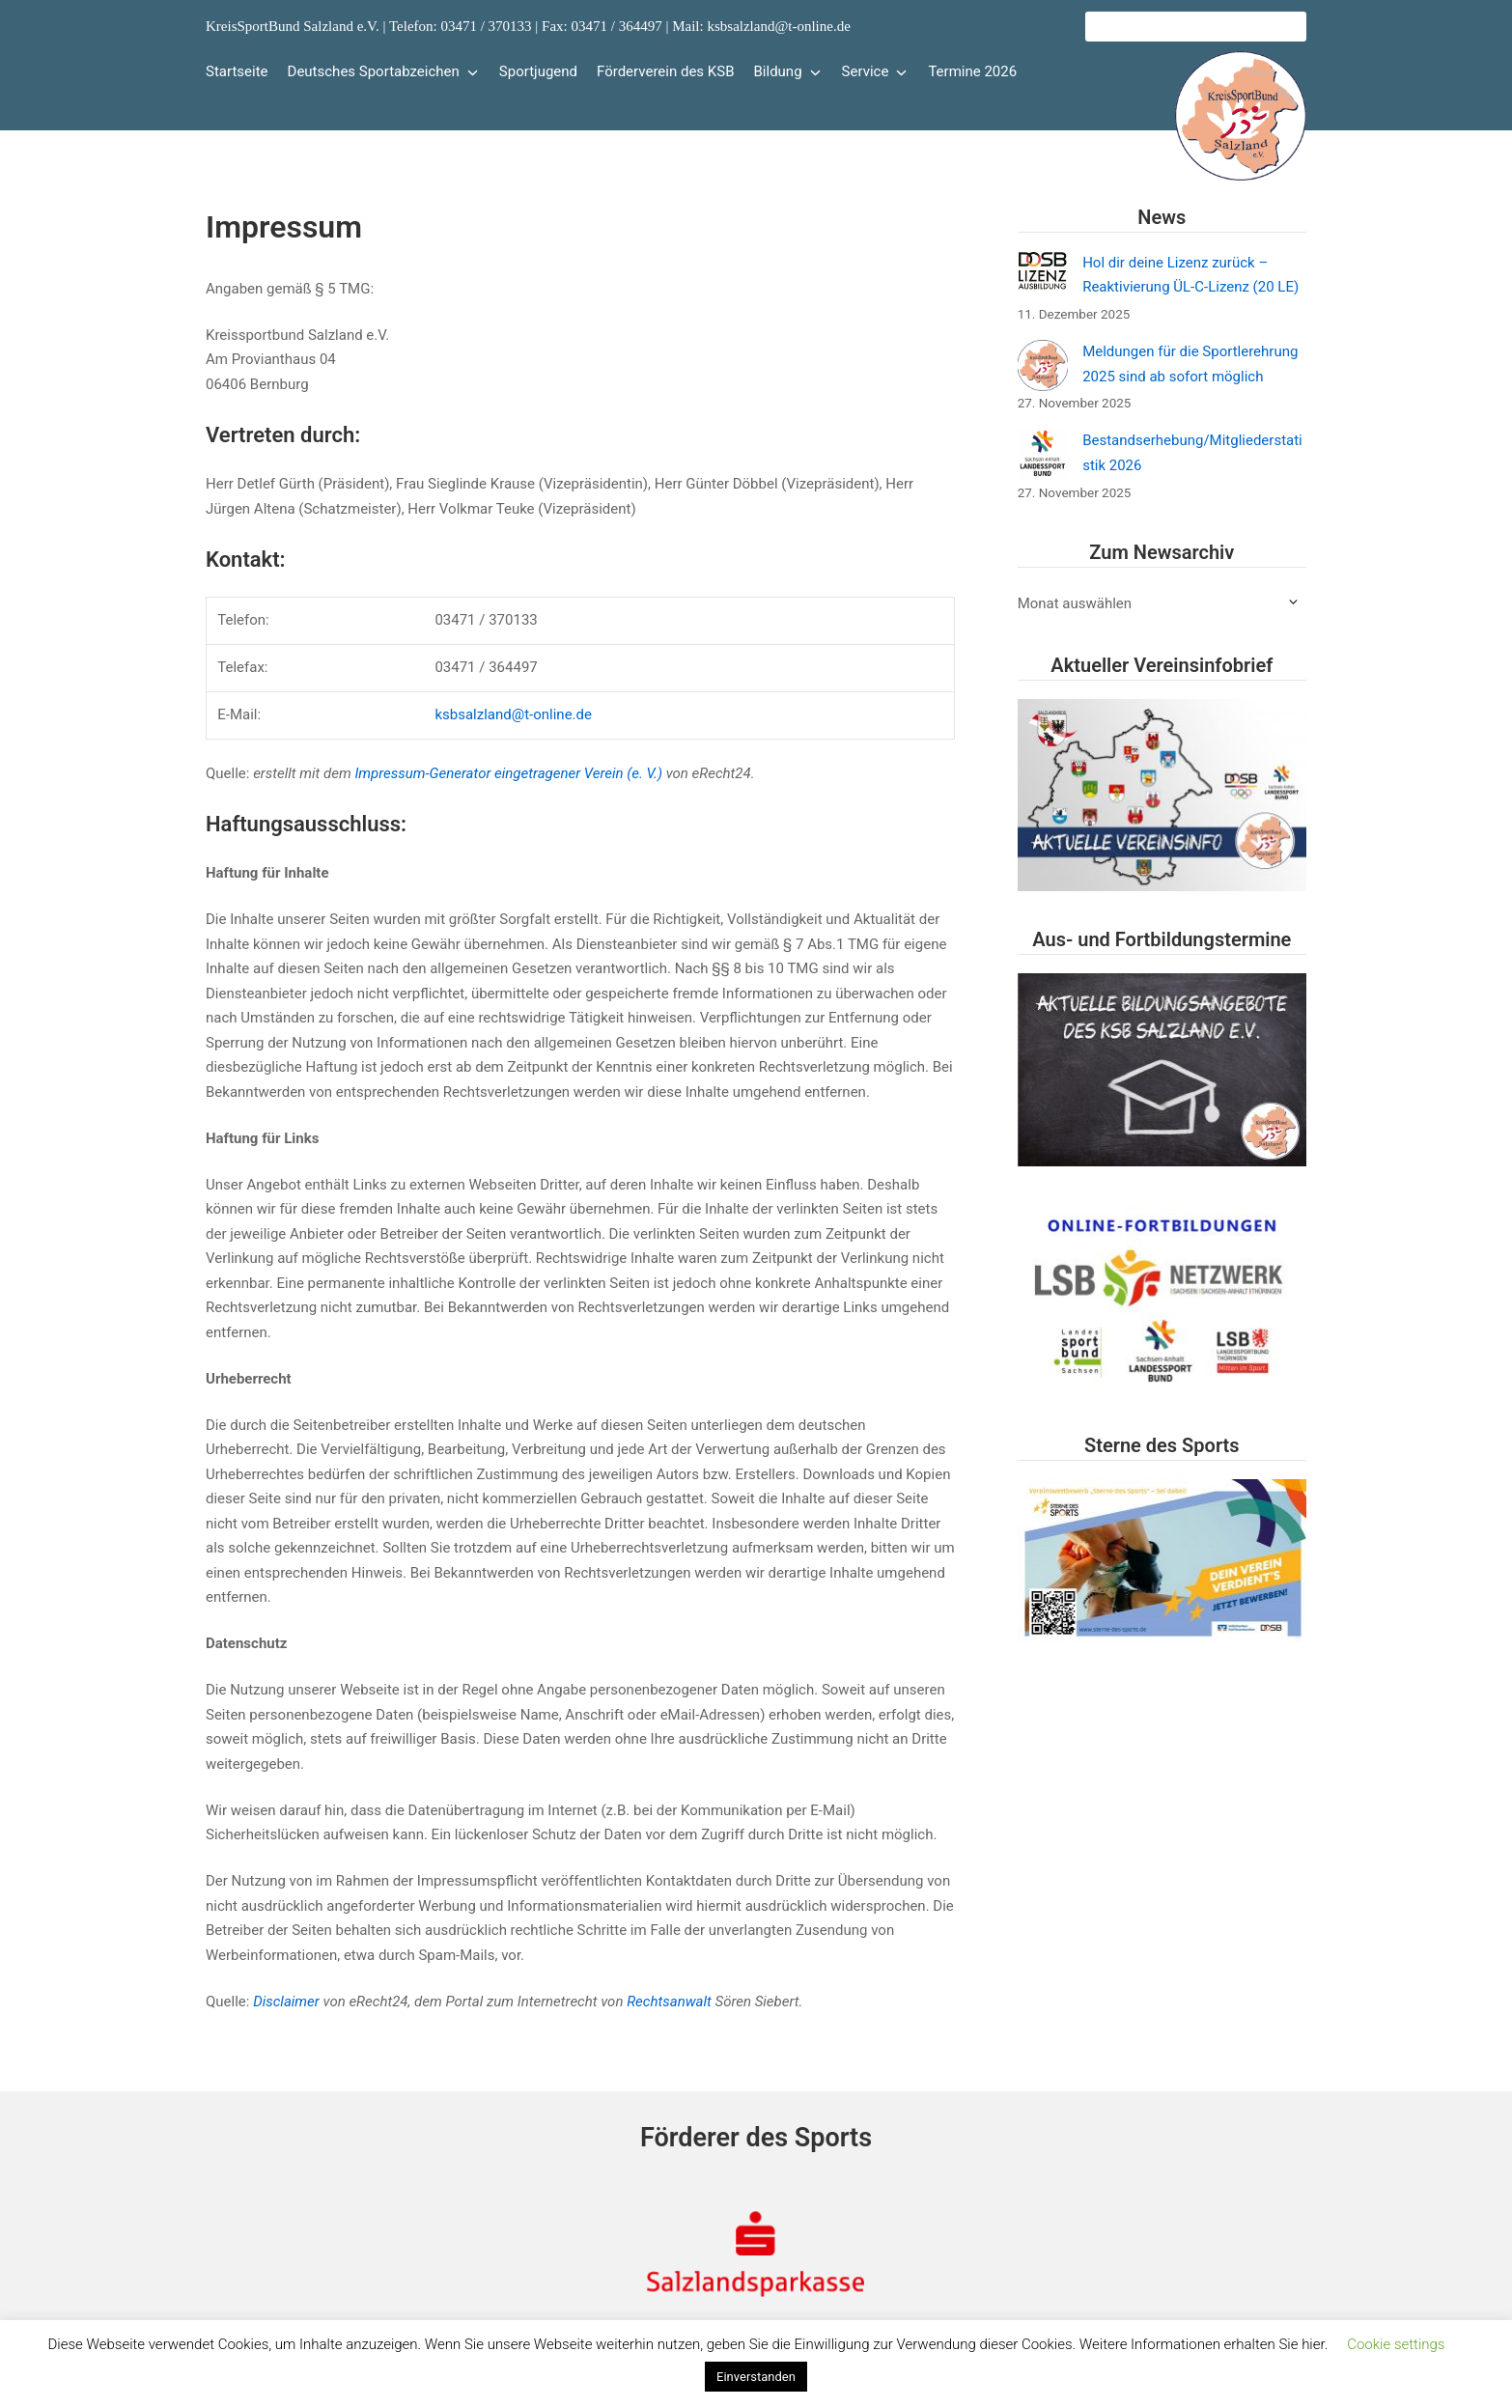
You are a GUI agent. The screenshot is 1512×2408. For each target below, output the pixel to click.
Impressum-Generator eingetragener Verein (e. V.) (508, 773)
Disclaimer (286, 2001)
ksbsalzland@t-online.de (513, 714)
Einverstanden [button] (756, 2376)
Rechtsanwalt (669, 2001)
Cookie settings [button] (1395, 2344)
